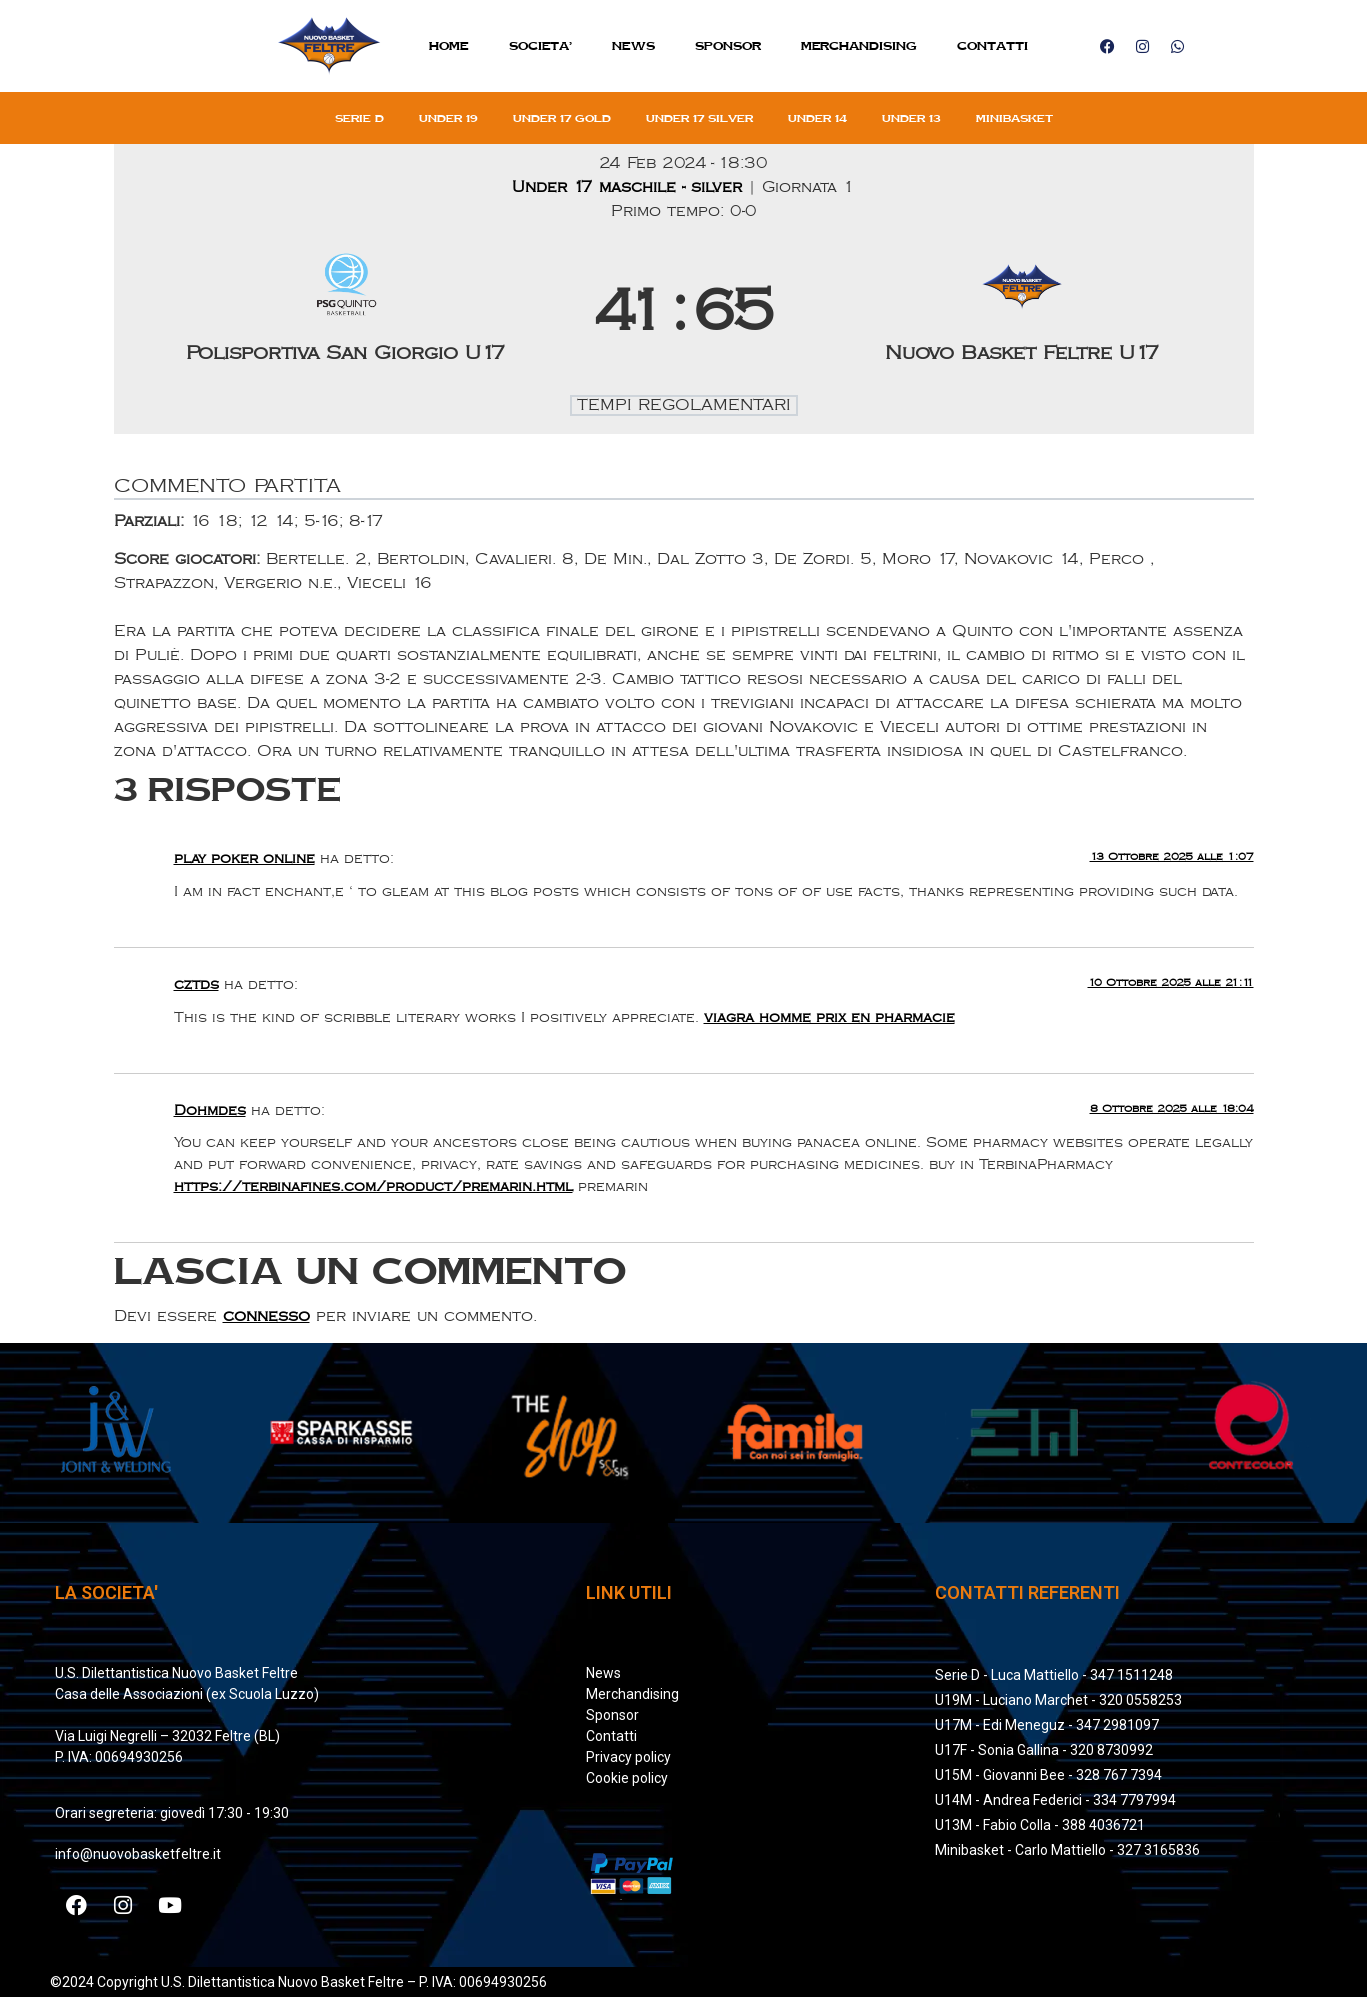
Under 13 (911, 118)
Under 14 (817, 118)
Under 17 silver (699, 118)
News (633, 45)
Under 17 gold (562, 118)
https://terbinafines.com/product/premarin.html (373, 1186)
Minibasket (1014, 118)
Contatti (992, 45)
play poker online (244, 858)
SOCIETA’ (540, 45)
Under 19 (448, 118)
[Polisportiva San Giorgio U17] (346, 313)
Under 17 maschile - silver (630, 187)
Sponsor (728, 45)
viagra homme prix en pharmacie (829, 1017)
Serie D (359, 118)
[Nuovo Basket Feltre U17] (1022, 313)
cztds (196, 984)
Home (449, 45)
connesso (266, 1316)
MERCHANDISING (859, 45)
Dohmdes (210, 1110)
